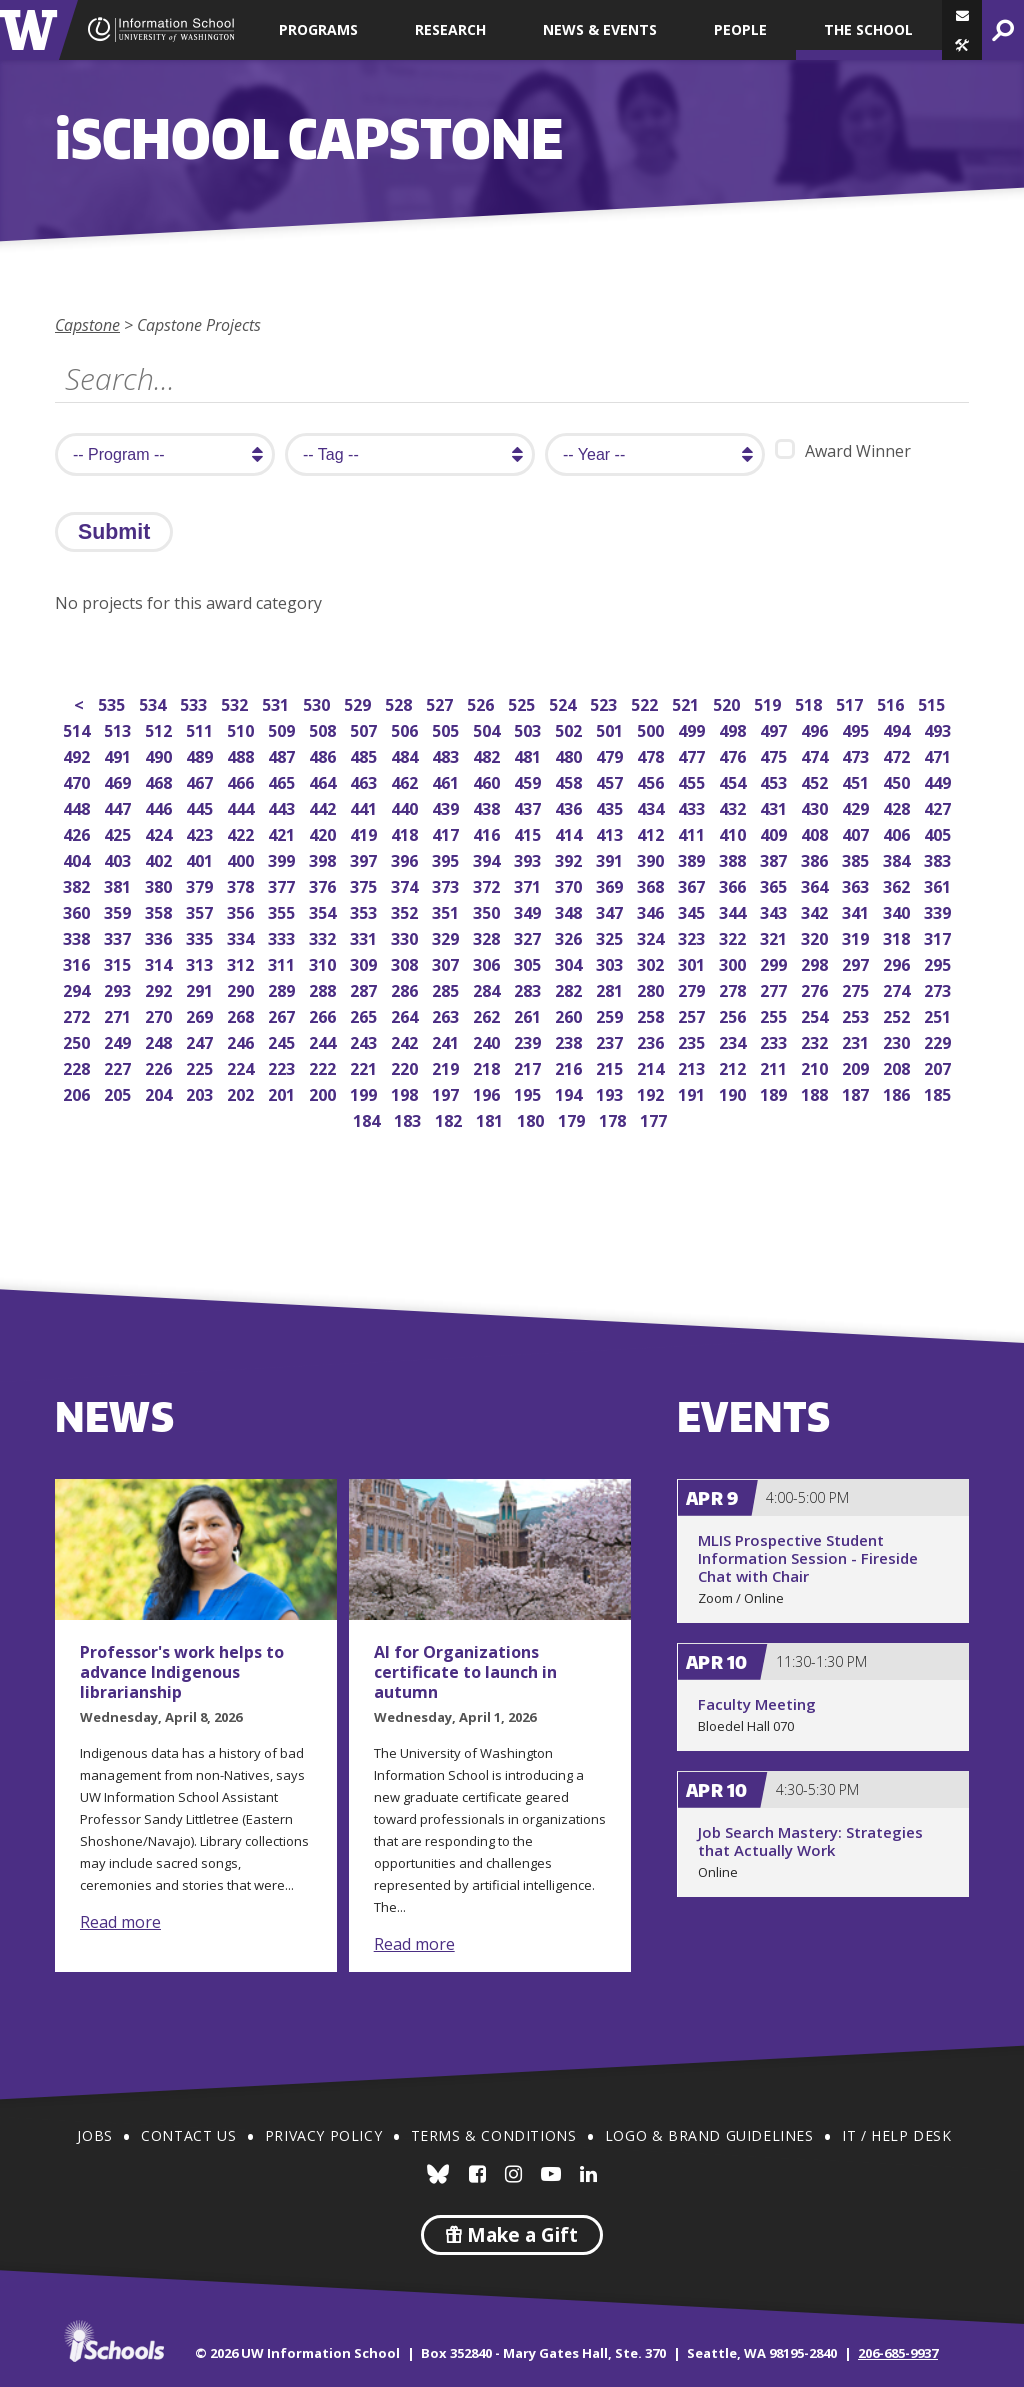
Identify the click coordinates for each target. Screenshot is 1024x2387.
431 (775, 806)
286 (406, 988)
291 (201, 988)
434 (652, 806)
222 (324, 1066)
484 (406, 754)
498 (734, 728)
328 (488, 936)
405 (939, 832)
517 (851, 702)
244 (324, 1040)
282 (570, 988)
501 (611, 728)
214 (652, 1066)
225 (201, 1066)
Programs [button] (318, 29)
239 (529, 1040)
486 (324, 754)
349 (529, 910)
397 (365, 858)
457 (611, 780)
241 (447, 1040)
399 (283, 858)
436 (570, 806)
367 (693, 884)
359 (119, 910)
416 (488, 832)
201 (283, 1092)
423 (201, 832)
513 (119, 728)
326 (570, 936)
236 (652, 1040)
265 (365, 1014)
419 (365, 832)
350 (488, 910)
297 (857, 962)
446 (160, 806)
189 (775, 1092)
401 (201, 858)
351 (447, 910)
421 (283, 832)
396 (406, 858)
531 (277, 702)
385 (857, 858)
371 (529, 884)
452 (816, 780)
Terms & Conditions (494, 2135)
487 (283, 754)
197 (447, 1092)
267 (283, 1014)
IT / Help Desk (896, 2135)
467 (201, 780)
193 (611, 1092)
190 (734, 1092)
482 (488, 754)
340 (898, 910)
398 (324, 858)
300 (734, 962)
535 (113, 702)
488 (242, 754)
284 (488, 988)
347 (611, 910)
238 (570, 1040)
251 (939, 1014)
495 (857, 728)
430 (816, 806)
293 (119, 988)
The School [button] (868, 29)
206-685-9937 (898, 2353)
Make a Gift (512, 2235)
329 (447, 936)
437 (529, 806)
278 (734, 988)
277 (775, 988)
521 (687, 702)
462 (406, 780)
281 (611, 988)
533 (195, 702)
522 (646, 702)
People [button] (740, 29)
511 (201, 728)
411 (693, 832)
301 (693, 962)
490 (160, 754)
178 (614, 1118)
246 (242, 1040)
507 (365, 728)
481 (529, 754)
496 (816, 728)
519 (769, 702)
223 (283, 1066)
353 (365, 910)
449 (939, 780)
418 (406, 832)
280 (652, 988)
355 (283, 910)
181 (491, 1118)
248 (160, 1040)
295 (939, 962)
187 (857, 1092)
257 (693, 1014)
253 (857, 1014)
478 (652, 754)
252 (898, 1014)
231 (857, 1040)
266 (324, 1014)
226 (160, 1066)
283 (529, 988)
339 (939, 910)
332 (324, 936)
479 (611, 754)
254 (816, 1014)
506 (406, 728)
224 (242, 1066)
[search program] (165, 454)
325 (611, 936)
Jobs (94, 2135)
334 (242, 936)
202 (242, 1092)
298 (816, 962)
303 (611, 962)
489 (201, 754)
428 (898, 806)
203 (201, 1092)
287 (365, 988)
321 (775, 936)
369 (611, 884)
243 (365, 1040)
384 (898, 858)
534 (154, 702)
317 (939, 936)
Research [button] (450, 29)
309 (365, 962)
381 (119, 884)
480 (570, 754)
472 (898, 754)
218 (488, 1066)
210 (816, 1066)
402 (160, 858)
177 (655, 1118)
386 (816, 858)
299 (775, 962)
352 (406, 910)
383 (939, 858)
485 (365, 754)
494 (898, 728)
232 (816, 1040)
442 (324, 806)
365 (775, 884)
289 (283, 988)
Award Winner (843, 450)
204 (160, 1092)
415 (529, 832)
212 (734, 1066)
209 (857, 1066)
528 (400, 702)
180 (532, 1118)
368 (652, 884)
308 (406, 962)
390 (652, 858)
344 (734, 910)
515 (933, 702)
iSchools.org (114, 2341)
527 (441, 702)
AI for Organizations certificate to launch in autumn (465, 1672)
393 (529, 858)
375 (365, 884)
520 (728, 702)
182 (450, 1118)
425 (119, 832)
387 (775, 858)
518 (810, 702)
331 (365, 936)
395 (447, 858)
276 (816, 988)
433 (693, 806)
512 (160, 728)
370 (570, 884)
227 (119, 1066)
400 (242, 858)
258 (652, 1014)
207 (939, 1066)
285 (447, 988)
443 (283, 806)
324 (652, 936)
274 (898, 988)
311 (283, 962)
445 (201, 806)
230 (898, 1040)
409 (775, 832)
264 (406, 1014)
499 (693, 728)
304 (570, 962)
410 (734, 832)
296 (898, 962)
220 (406, 1066)
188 (816, 1092)
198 (406, 1092)
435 (611, 806)
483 (447, 754)
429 (857, 806)
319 (857, 936)
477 (693, 754)
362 (898, 884)
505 (447, 728)
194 (570, 1092)
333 (283, 936)
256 (734, 1014)
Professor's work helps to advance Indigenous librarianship (182, 1672)
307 (447, 962)
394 (488, 858)
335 (201, 936)
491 (119, 754)
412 (652, 832)
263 (447, 1014)
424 (160, 832)
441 (365, 806)
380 (160, 884)
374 (406, 884)
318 (898, 936)
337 (119, 936)
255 (775, 1014)
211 (775, 1066)
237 (611, 1040)
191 (693, 1092)
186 (898, 1092)
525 (523, 702)
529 (359, 702)
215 (611, 1066)
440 (406, 806)
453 (775, 780)
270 (160, 1014)
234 (734, 1040)
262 (488, 1014)
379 (201, 884)
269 (201, 1014)
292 (160, 988)
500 (652, 728)
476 (734, 754)
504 (488, 728)
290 (242, 988)
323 (693, 936)
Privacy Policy (323, 2135)
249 (119, 1040)
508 (324, 728)
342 (816, 910)
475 (775, 754)
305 (529, 962)
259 (611, 1014)
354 (324, 910)
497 (775, 728)
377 (283, 884)
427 (939, 806)
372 (488, 884)
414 (570, 832)
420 (324, 832)
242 (406, 1040)
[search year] (655, 454)
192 (652, 1092)
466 (242, 780)
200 (324, 1092)
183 (409, 1118)
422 (242, 832)
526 (482, 702)
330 (406, 936)
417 (447, 832)
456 (652, 780)
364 (816, 884)
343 (775, 910)
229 (939, 1040)
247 (201, 1040)
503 (529, 728)
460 (488, 780)
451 (857, 780)
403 (119, 858)
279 (693, 988)
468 (160, 780)
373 (447, 884)
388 (734, 858)
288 (324, 988)
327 (529, 936)
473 (857, 754)
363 (857, 884)
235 (693, 1040)
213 (693, 1066)
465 (283, 780)
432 (734, 806)
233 (775, 1040)
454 (734, 780)
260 (570, 1014)
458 (570, 780)
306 (488, 962)
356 (242, 910)
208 (898, 1066)
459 (529, 780)
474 (816, 754)
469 (119, 780)
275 (857, 988)
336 (160, 936)
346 (652, 910)
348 (570, 910)
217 (529, 1066)
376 (324, 884)
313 (201, 962)
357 (201, 910)
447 (119, 806)
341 (857, 910)
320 (816, 936)
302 (652, 962)
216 (570, 1066)
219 (447, 1066)
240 (488, 1040)
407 (857, 832)
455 (693, 780)
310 (324, 962)
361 (939, 884)
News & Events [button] (600, 29)
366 (734, 884)
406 (898, 832)
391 (611, 858)
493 (939, 728)
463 (365, 780)
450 (898, 780)
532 (236, 702)
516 (892, 702)
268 (242, 1014)
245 (283, 1040)
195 (529, 1092)
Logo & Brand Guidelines (709, 2135)
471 (939, 754)
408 (816, 832)
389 (693, 858)
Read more (120, 1922)
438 (488, 806)
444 (242, 806)
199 (365, 1092)
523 (605, 702)
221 (365, 1066)
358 (160, 910)
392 (570, 858)
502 (570, 728)
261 (529, 1014)
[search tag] (410, 454)
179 (573, 1118)
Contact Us (188, 2135)
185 (939, 1092)
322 (734, 936)
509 (283, 728)
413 (611, 832)
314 (160, 962)
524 (564, 702)
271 (119, 1014)
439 (447, 806)
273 (939, 988)
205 (119, 1092)
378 (242, 884)
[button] (962, 45)
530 (318, 702)
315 (119, 962)
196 (488, 1092)
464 (324, 780)
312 (242, 962)
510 (242, 728)
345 (693, 910)
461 (447, 780)
